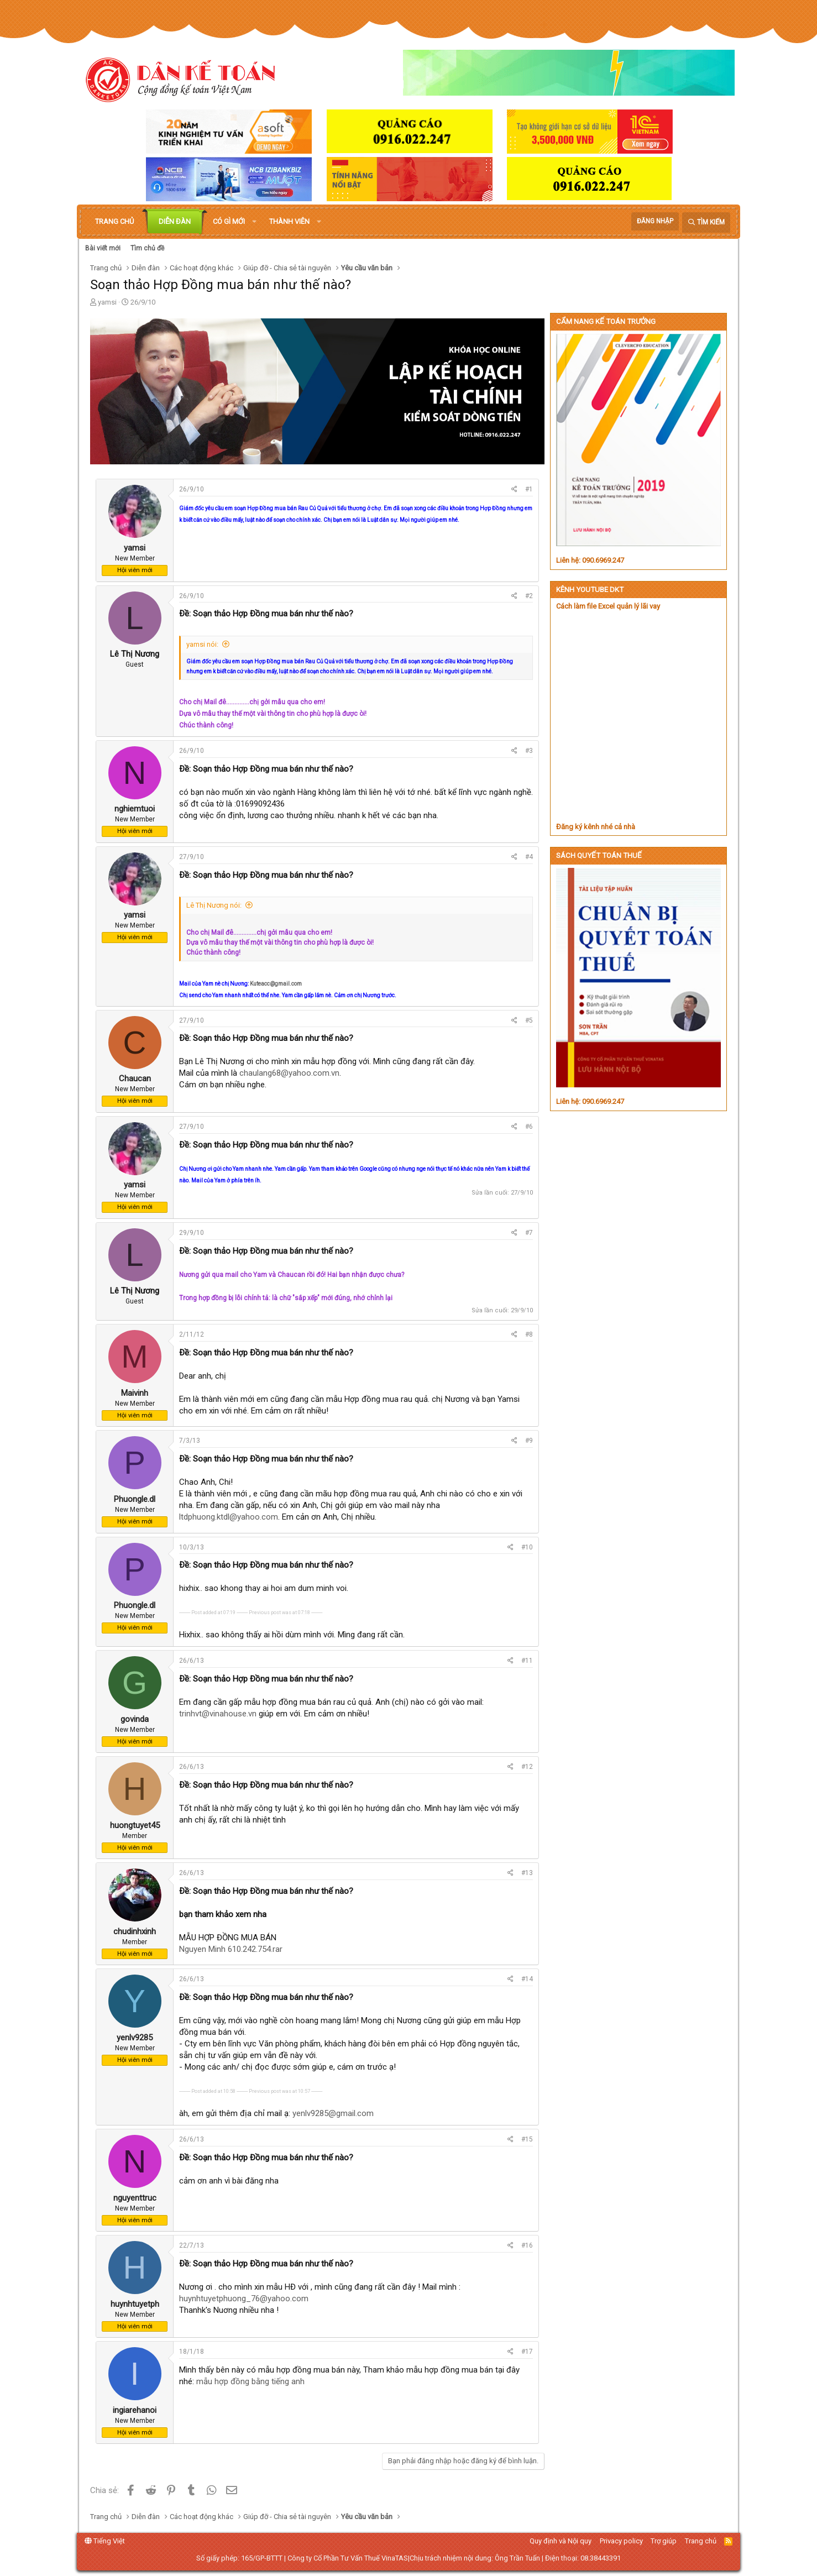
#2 (529, 596)
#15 (527, 2139)
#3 (529, 751)
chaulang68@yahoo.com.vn (289, 1073)
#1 (529, 489)
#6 (529, 1126)
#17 (527, 2351)
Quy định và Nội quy (560, 2541)
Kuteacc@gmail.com (276, 984)
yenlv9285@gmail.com (333, 2113)
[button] (254, 221)
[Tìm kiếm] (706, 222)
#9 (529, 1440)
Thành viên (289, 221)
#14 (527, 1979)
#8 (529, 1334)
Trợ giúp (664, 2541)
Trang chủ (114, 221)
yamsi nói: (202, 644)
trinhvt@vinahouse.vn (217, 1714)
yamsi (107, 302)
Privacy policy (621, 2541)
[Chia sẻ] (514, 489)
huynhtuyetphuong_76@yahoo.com (243, 2298)
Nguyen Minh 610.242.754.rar (230, 1949)
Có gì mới (229, 221)
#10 (527, 1547)
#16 (527, 2245)
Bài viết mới (103, 248)
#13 (527, 1873)
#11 (527, 1660)
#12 (527, 1767)
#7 (529, 1233)
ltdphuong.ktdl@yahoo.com (228, 1517)
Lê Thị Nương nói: (214, 905)
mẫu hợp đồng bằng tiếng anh (250, 2381)
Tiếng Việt (105, 2541)
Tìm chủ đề (147, 248)
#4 (529, 857)
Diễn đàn (175, 221)
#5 (529, 1020)
